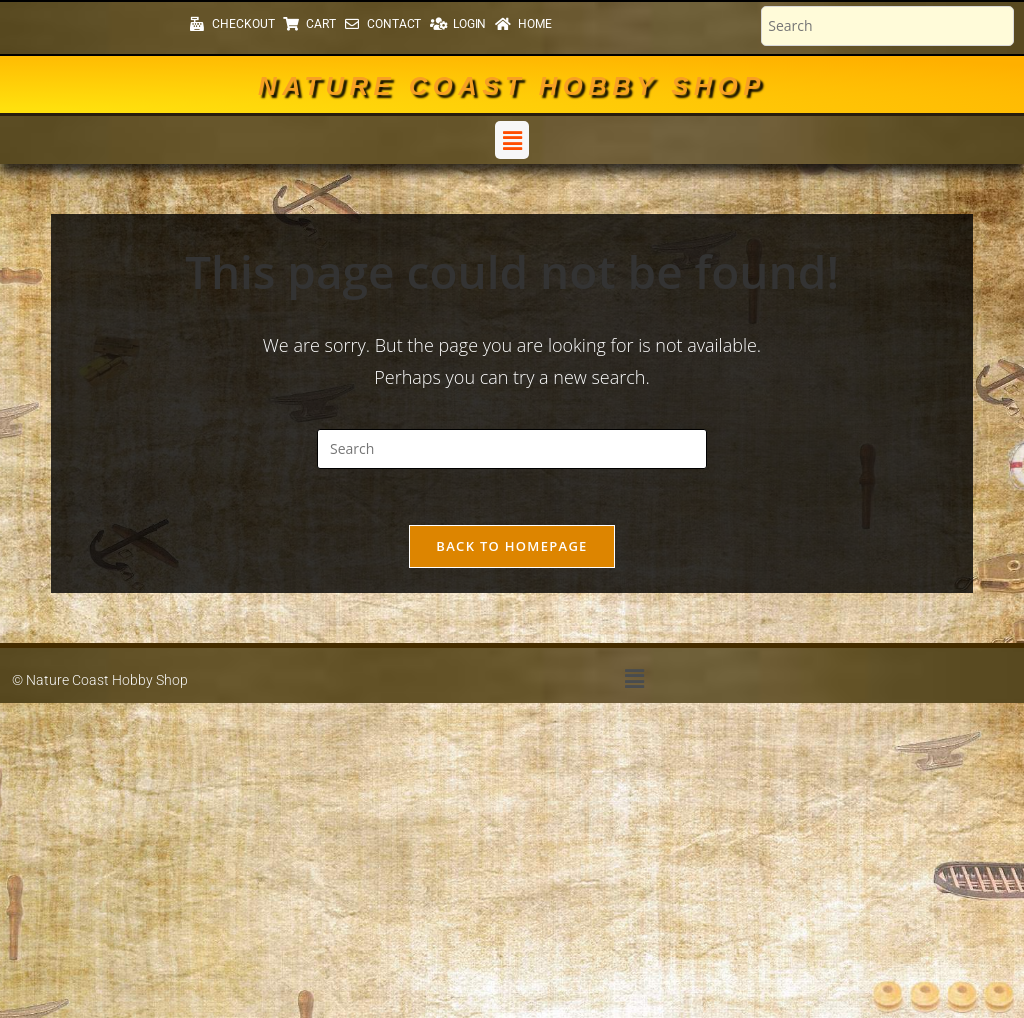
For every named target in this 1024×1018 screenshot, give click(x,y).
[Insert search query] (512, 449)
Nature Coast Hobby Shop (511, 86)
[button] (512, 140)
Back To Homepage (511, 550)
